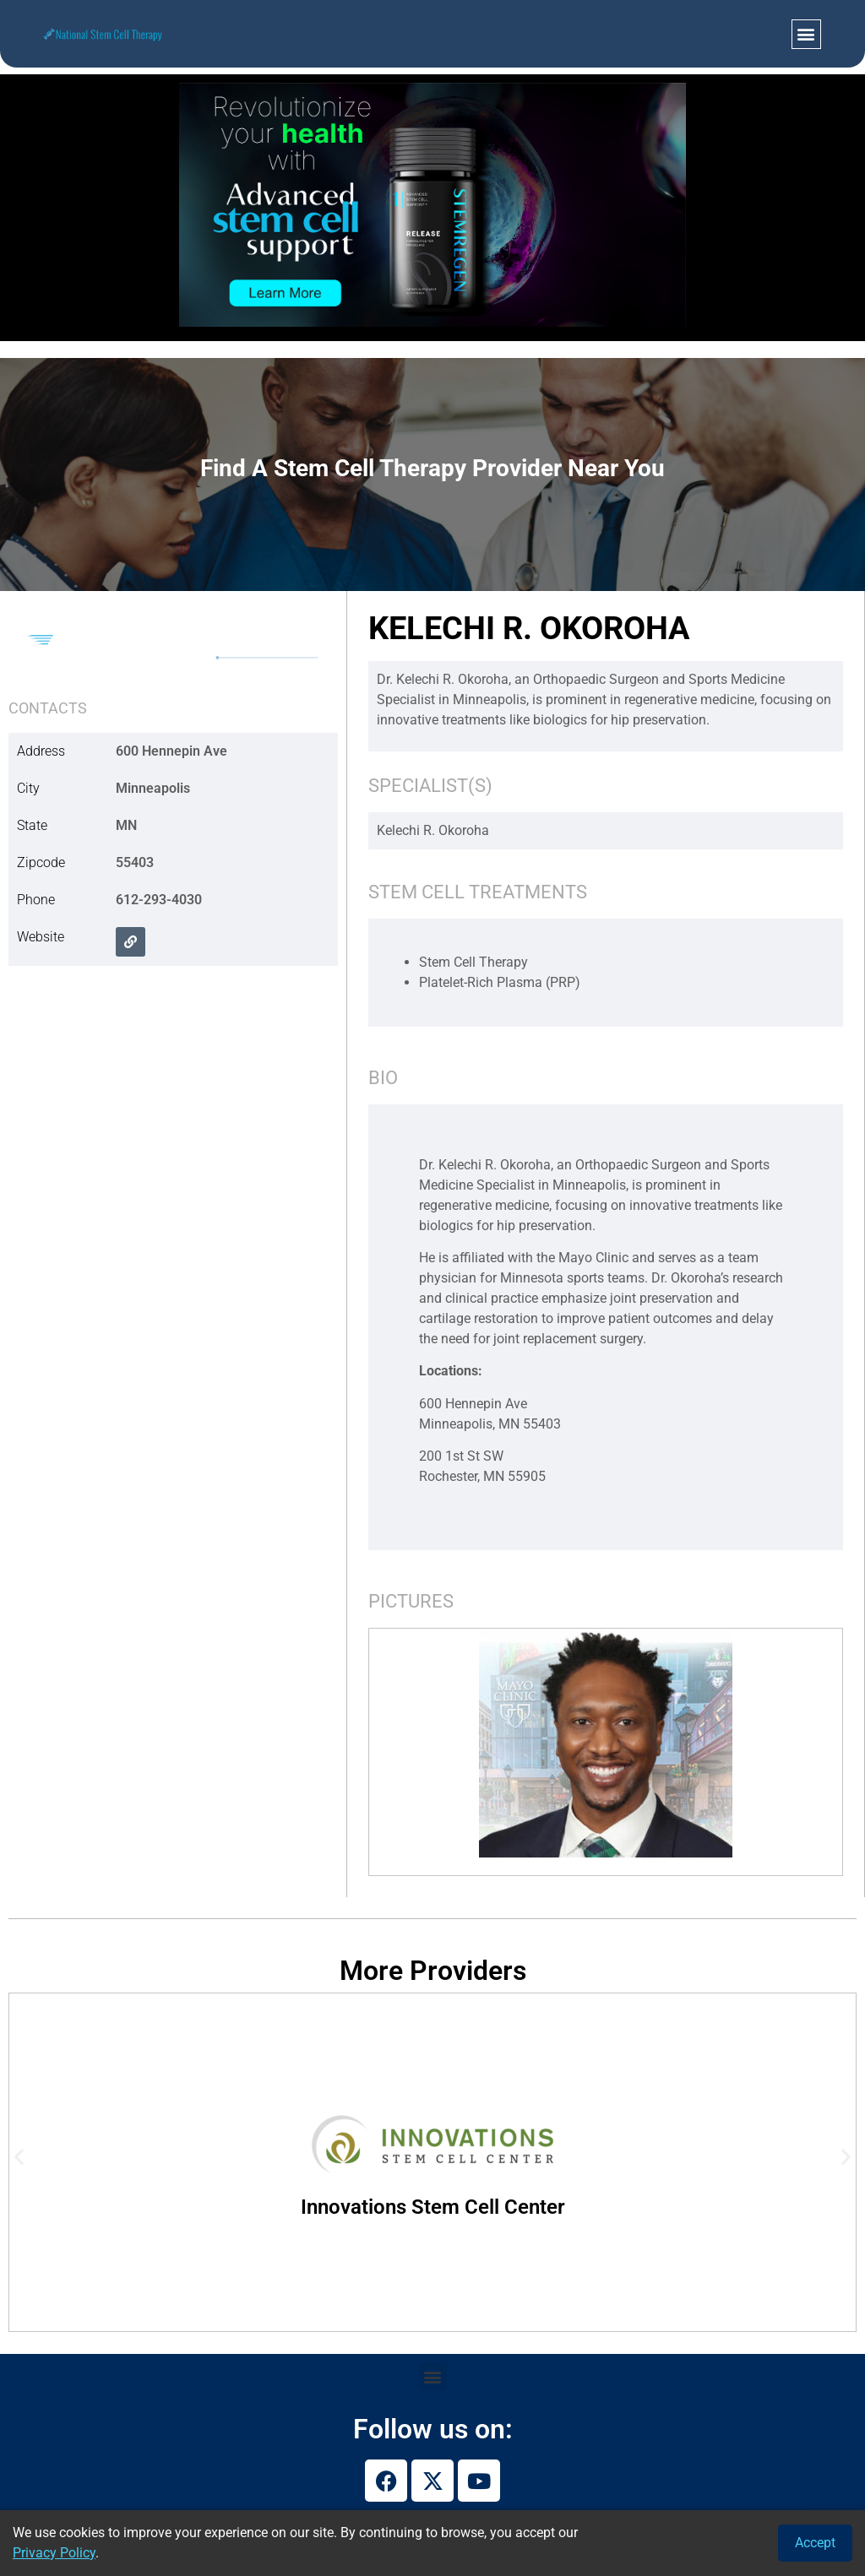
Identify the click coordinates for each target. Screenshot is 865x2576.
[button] (806, 34)
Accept (815, 2543)
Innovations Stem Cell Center (433, 2207)
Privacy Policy (54, 2553)
